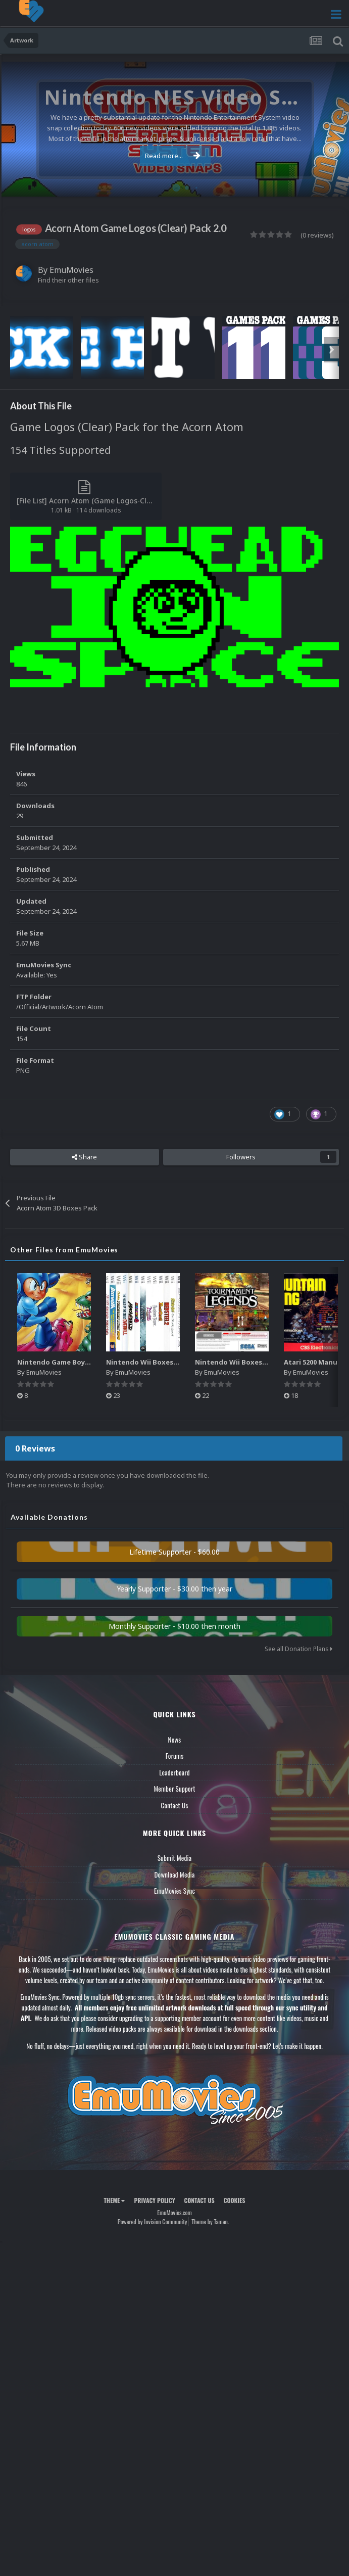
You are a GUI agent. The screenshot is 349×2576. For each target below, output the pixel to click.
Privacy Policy (154, 2200)
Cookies (234, 2200)
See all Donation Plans (298, 1649)
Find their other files (68, 280)
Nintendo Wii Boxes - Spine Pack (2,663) (172, 1362)
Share (84, 1156)
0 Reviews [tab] (35, 1448)
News (174, 1740)
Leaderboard (174, 1772)
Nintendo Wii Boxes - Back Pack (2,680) (259, 1362)
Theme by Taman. (210, 2221)
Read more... (173, 155)
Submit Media (175, 1858)
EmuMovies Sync (174, 1891)
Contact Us (174, 1805)
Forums (175, 1756)
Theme (114, 2200)
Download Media (175, 1874)
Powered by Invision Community (152, 2221)
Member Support (174, 1789)
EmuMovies (71, 269)
